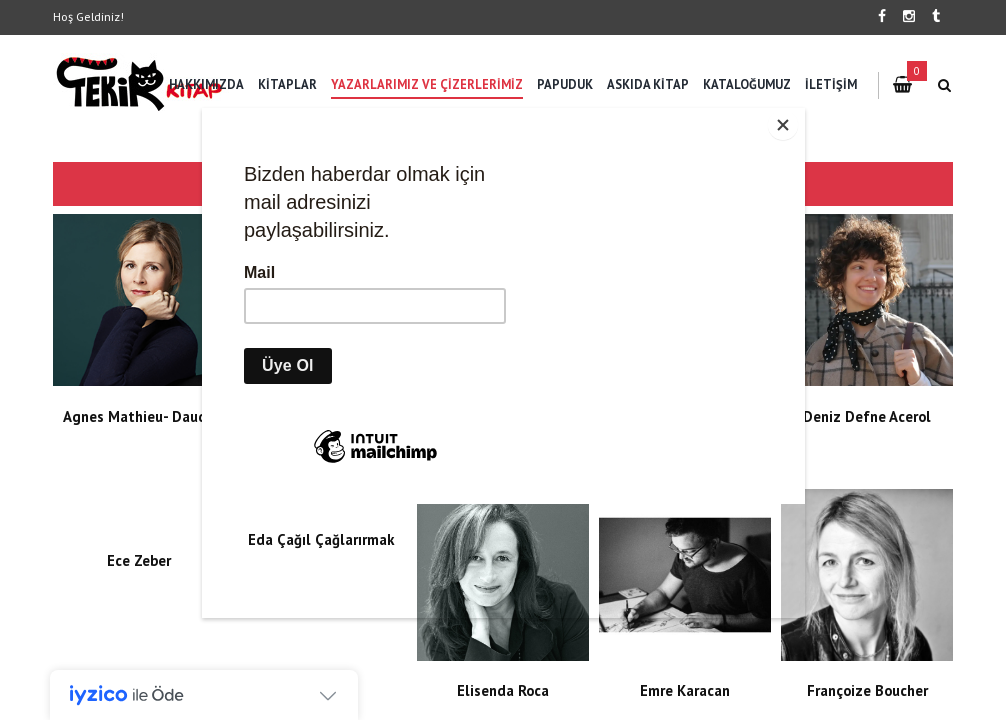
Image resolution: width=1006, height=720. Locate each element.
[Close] (800, 113)
